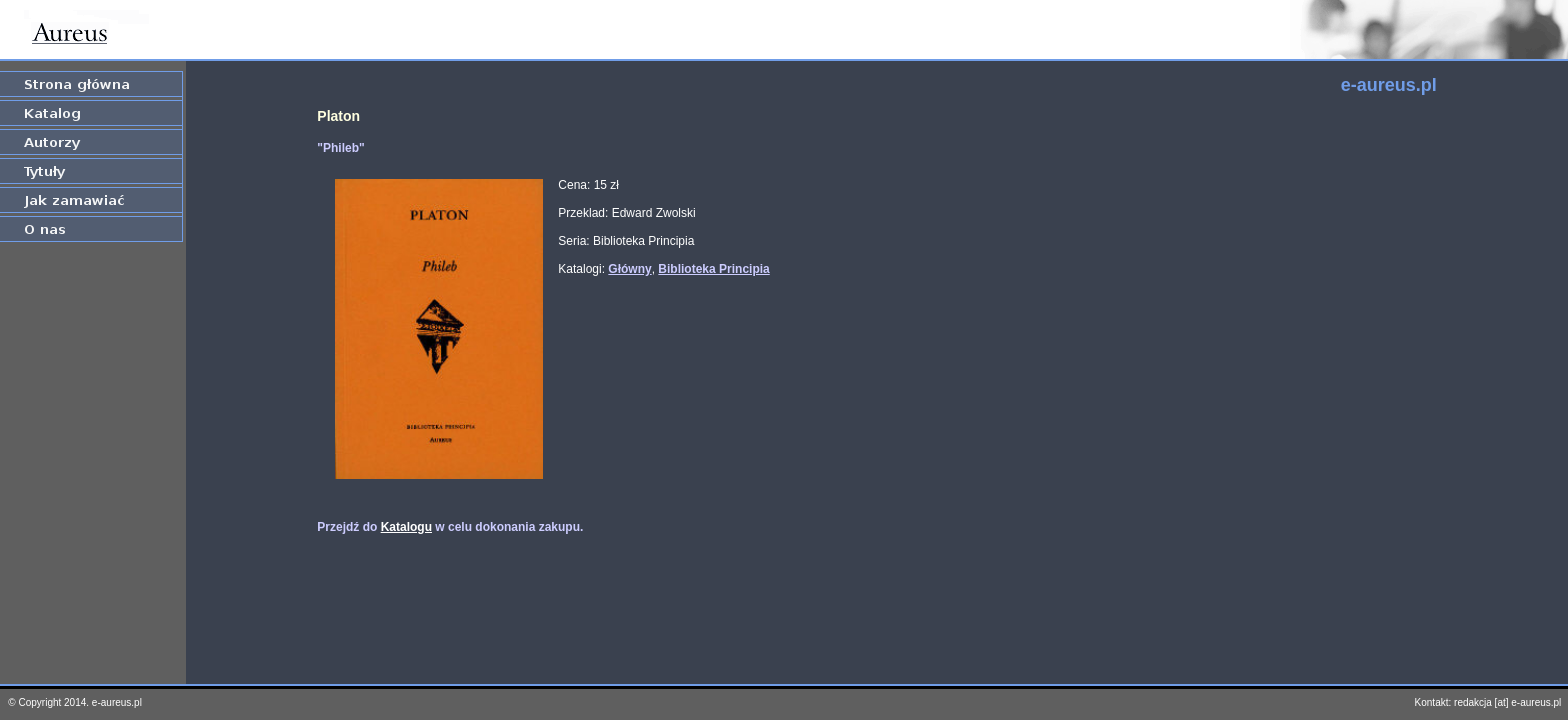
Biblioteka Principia (713, 269)
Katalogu (406, 527)
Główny (629, 269)
